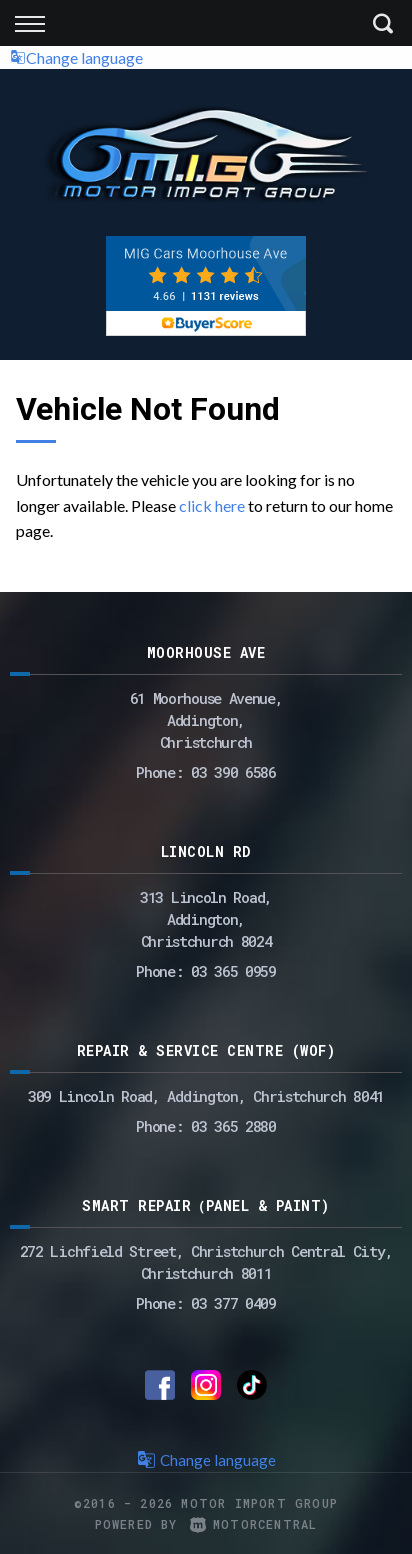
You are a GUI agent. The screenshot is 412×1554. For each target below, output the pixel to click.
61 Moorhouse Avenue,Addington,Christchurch (206, 720)
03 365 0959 (233, 971)
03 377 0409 (233, 1303)
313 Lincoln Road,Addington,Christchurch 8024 (206, 919)
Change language (76, 57)
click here (212, 505)
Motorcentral (254, 1524)
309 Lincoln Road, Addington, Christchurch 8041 (206, 1096)
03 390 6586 (233, 772)
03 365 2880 (233, 1126)
